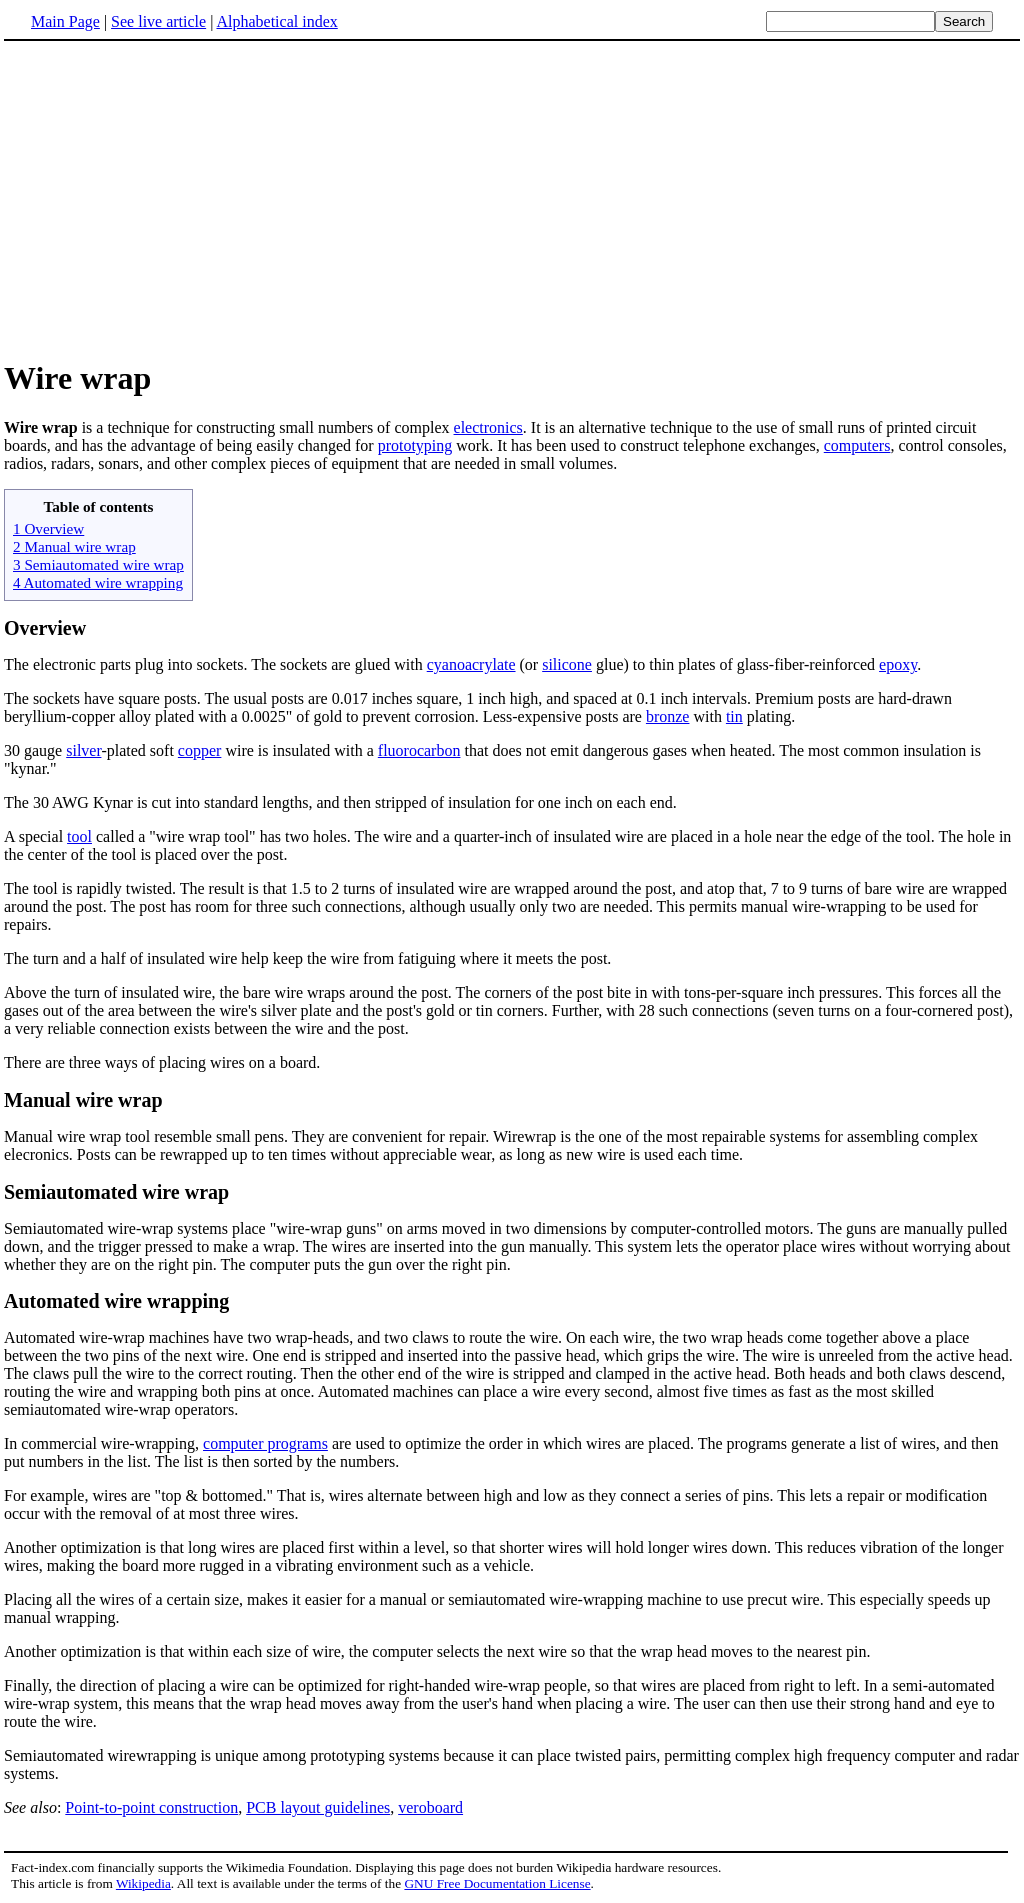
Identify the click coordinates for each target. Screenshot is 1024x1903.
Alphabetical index (276, 21)
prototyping (415, 445)
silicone (567, 664)
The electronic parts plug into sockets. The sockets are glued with (215, 664)
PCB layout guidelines (318, 1807)
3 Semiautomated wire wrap (98, 564)
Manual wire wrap (83, 1100)
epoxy (898, 664)
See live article (158, 21)
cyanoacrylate (471, 664)
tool (79, 836)
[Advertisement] (172, 199)
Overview (45, 628)
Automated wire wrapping (116, 1301)
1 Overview (48, 528)
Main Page (65, 21)
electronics (488, 427)
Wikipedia (143, 1883)
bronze (668, 716)
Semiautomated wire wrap (116, 1192)
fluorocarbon (419, 750)
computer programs (265, 1443)
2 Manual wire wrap (74, 546)
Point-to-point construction (151, 1807)
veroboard (430, 1807)
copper (200, 750)
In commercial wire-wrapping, (103, 1443)
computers (857, 445)
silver (83, 750)
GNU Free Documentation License (497, 1883)
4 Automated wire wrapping (98, 582)
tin (734, 716)
